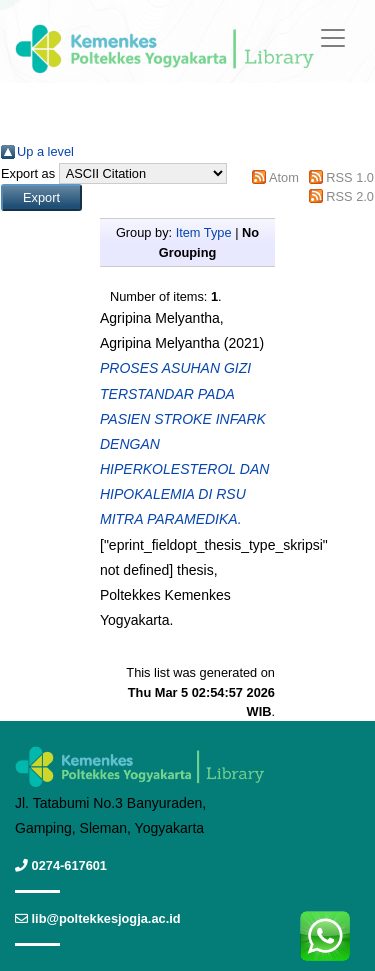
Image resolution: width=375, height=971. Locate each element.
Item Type (204, 232)
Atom (284, 177)
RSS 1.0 (350, 177)
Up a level (45, 151)
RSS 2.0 (350, 196)
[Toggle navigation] (333, 38)
